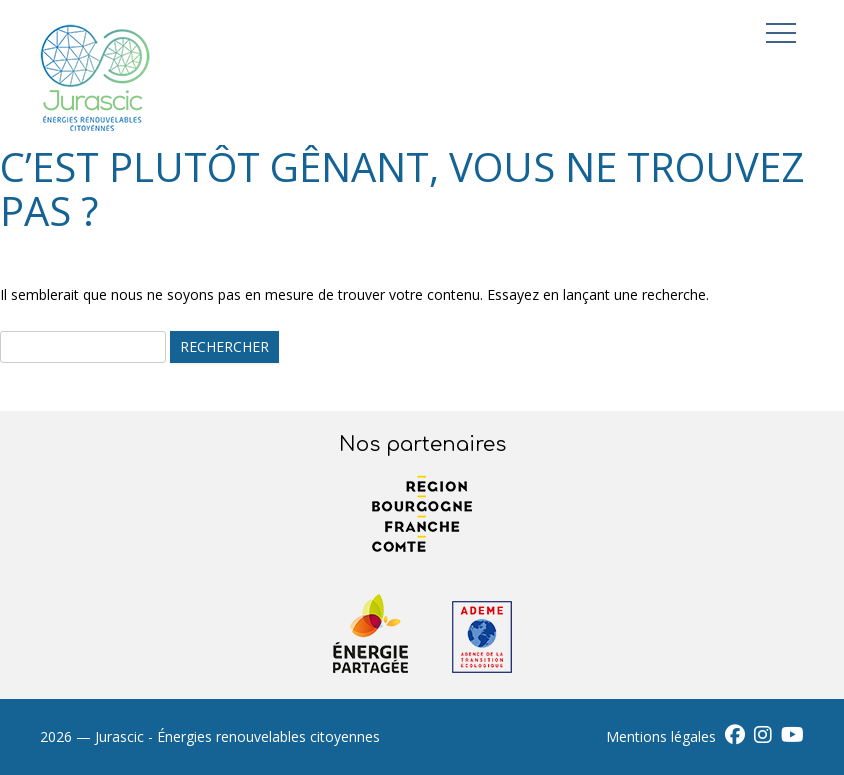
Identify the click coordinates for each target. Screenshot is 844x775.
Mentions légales (661, 736)
